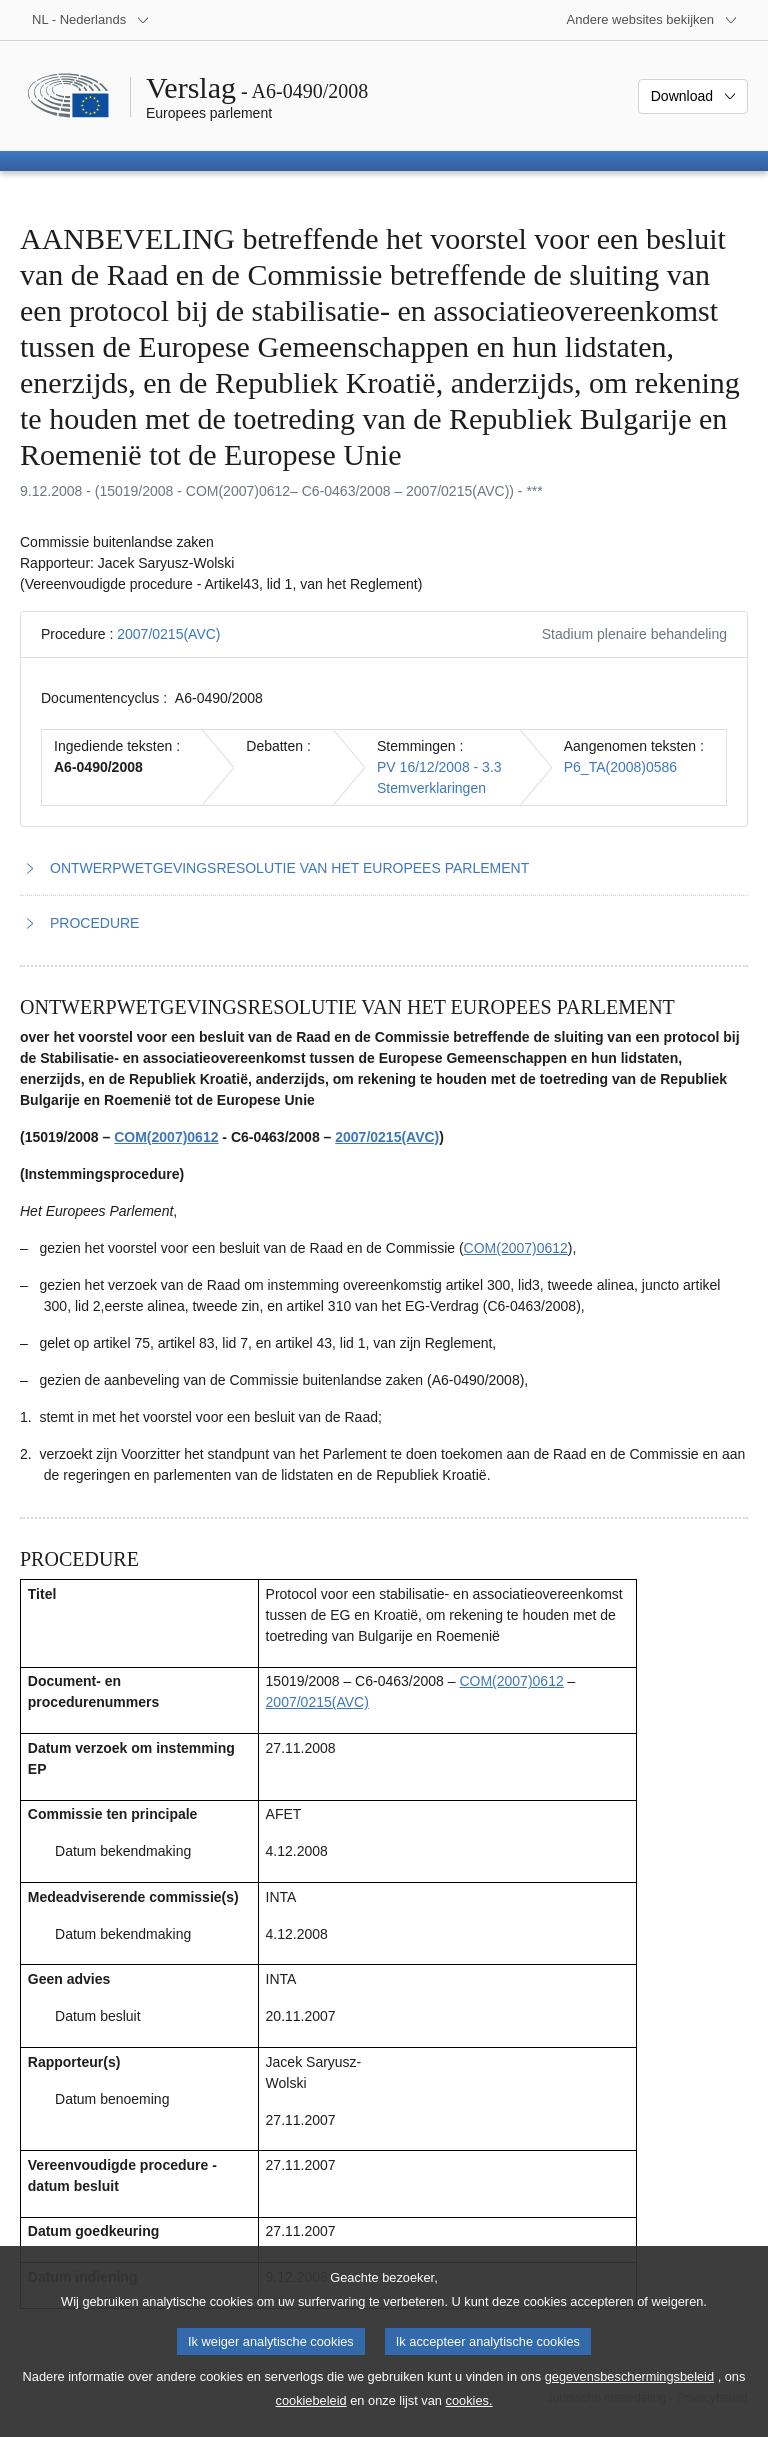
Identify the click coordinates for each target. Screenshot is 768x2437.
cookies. (469, 2417)
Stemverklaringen (431, 788)
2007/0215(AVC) (168, 634)
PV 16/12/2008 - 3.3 (439, 767)
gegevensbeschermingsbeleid (629, 2393)
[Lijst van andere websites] (652, 20)
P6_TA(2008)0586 (620, 767)
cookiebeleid (311, 2417)
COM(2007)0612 (166, 1137)
